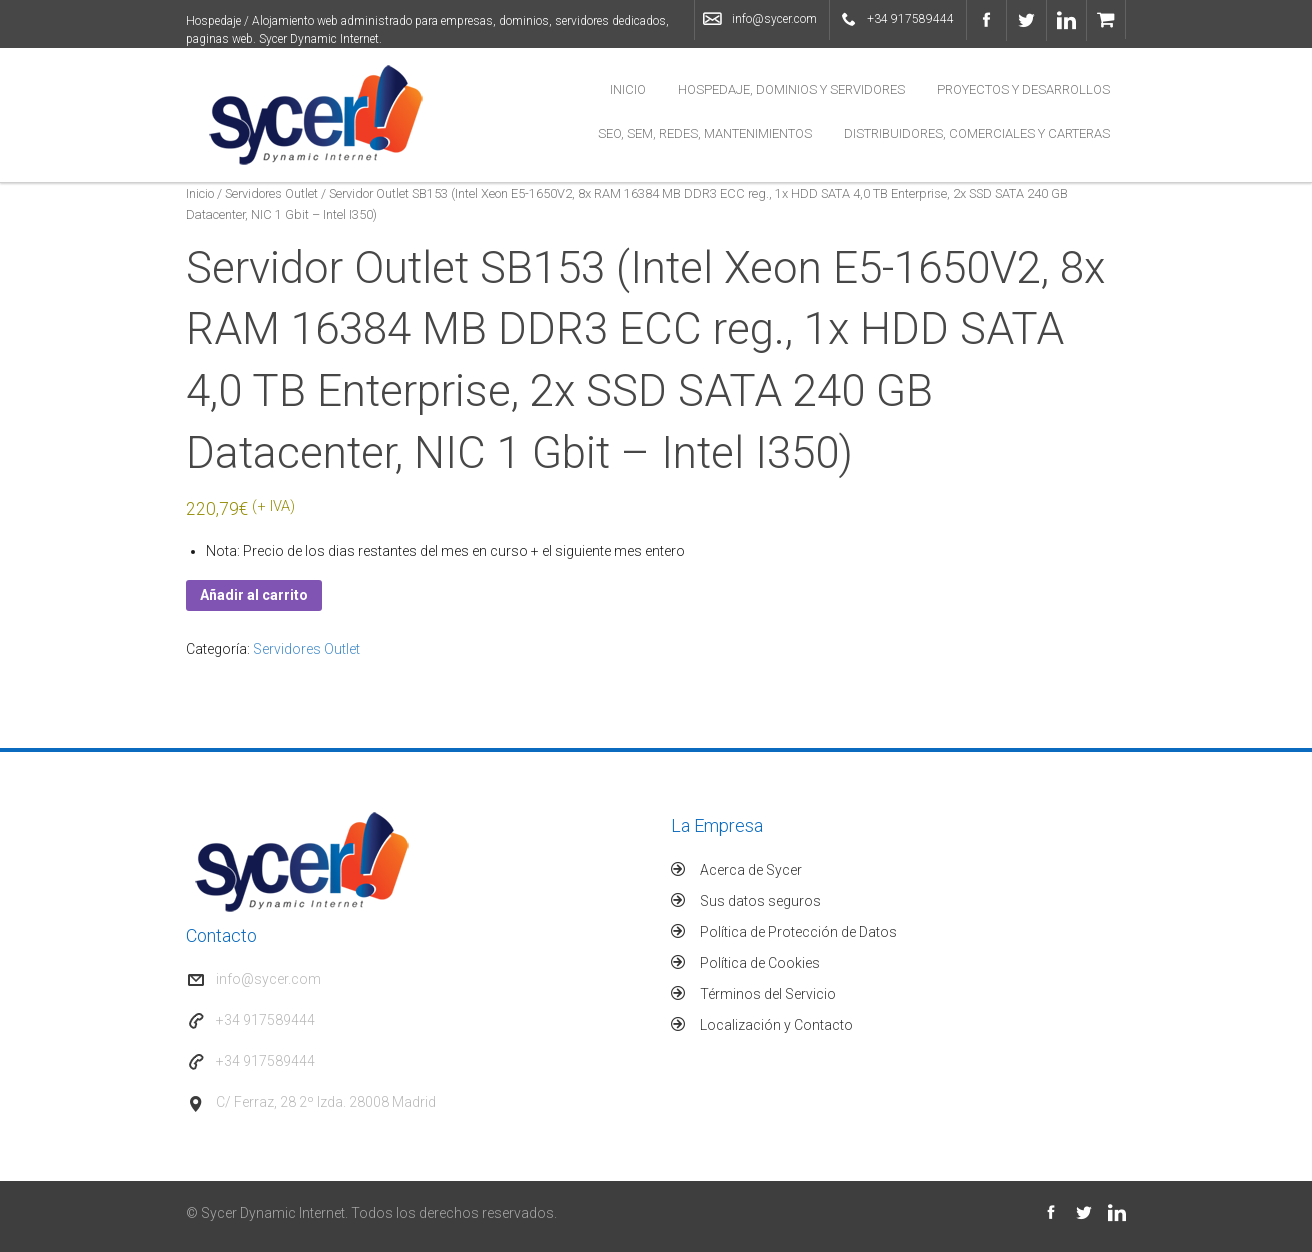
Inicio (628, 89)
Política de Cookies (760, 963)
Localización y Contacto (776, 1025)
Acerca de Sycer (751, 870)
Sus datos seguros (760, 901)
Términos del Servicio (768, 994)
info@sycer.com (774, 19)
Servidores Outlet (271, 193)
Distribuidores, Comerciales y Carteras (977, 133)
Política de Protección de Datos (798, 932)
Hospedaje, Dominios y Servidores (791, 89)
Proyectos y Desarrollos (1023, 89)
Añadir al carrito (254, 595)
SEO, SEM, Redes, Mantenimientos (705, 133)
